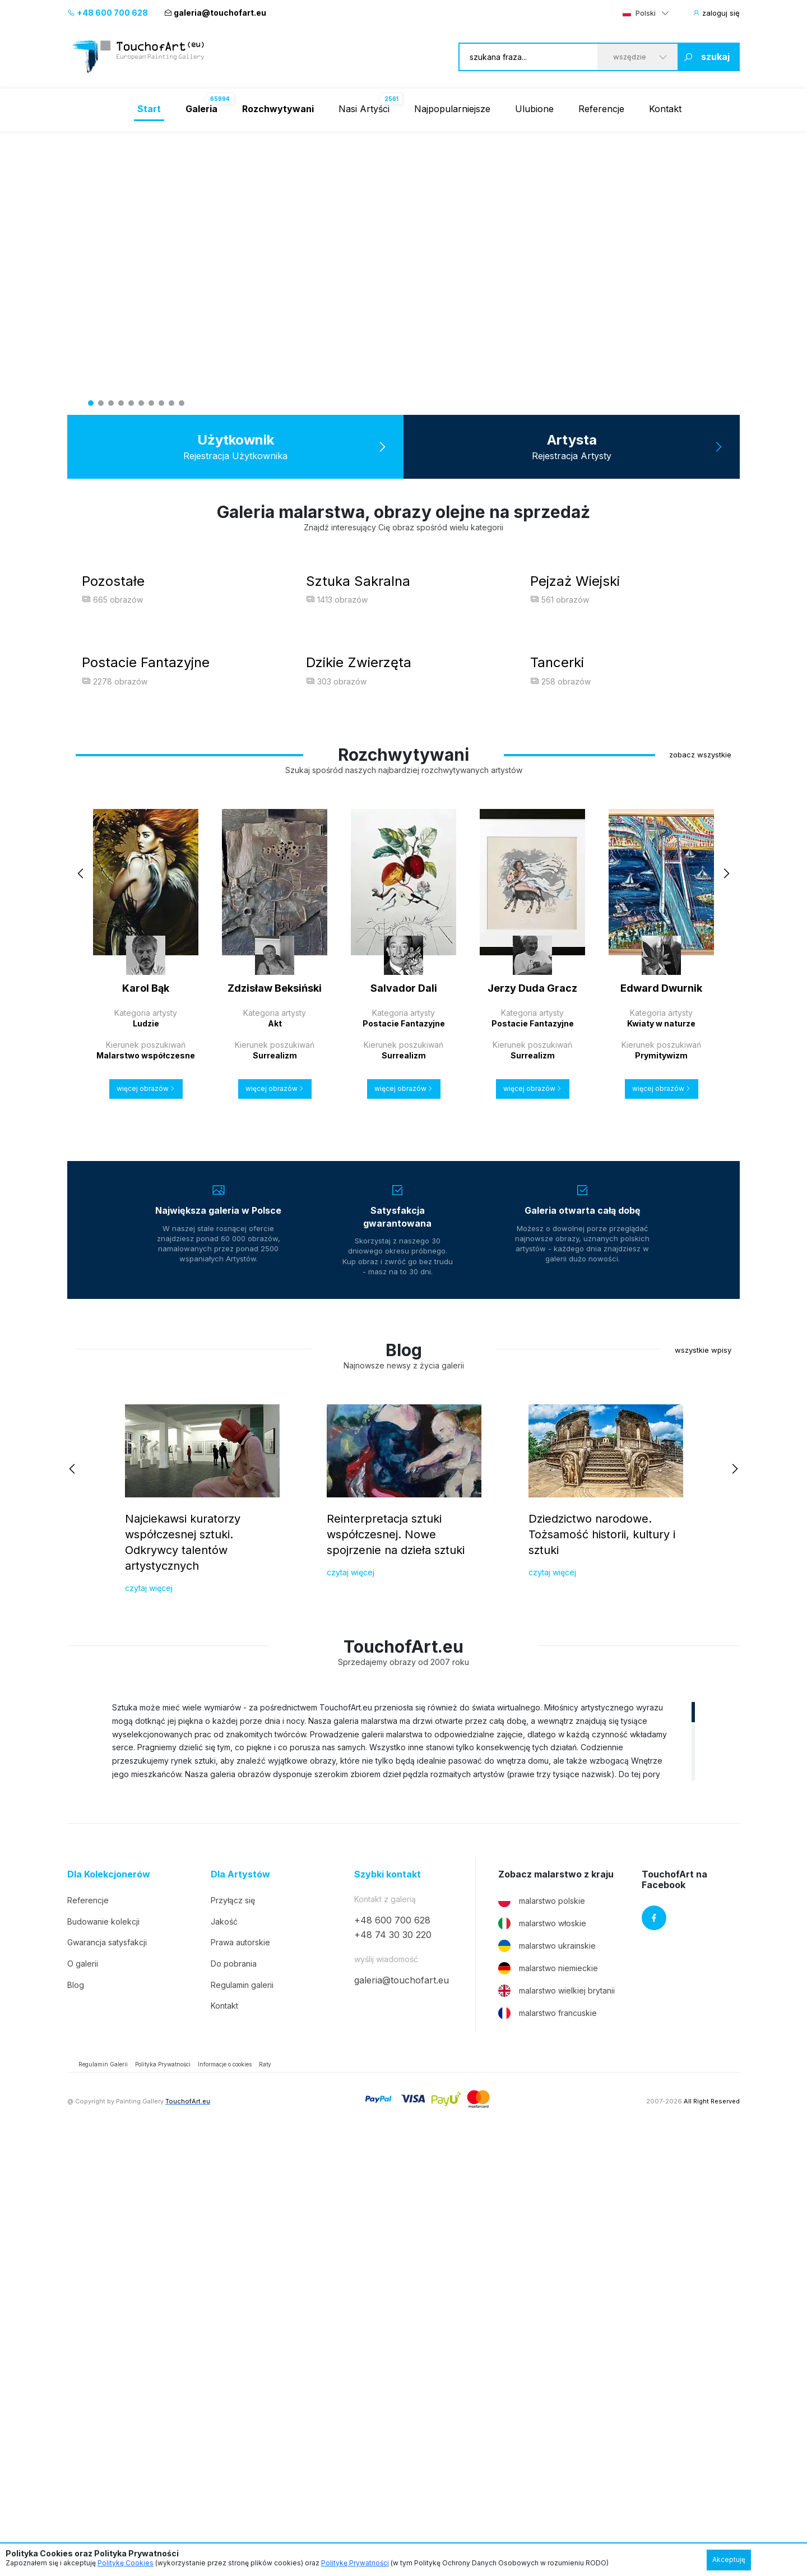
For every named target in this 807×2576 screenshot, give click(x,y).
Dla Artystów (240, 2309)
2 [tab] (101, 403)
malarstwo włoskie (542, 2359)
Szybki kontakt (387, 2309)
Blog (75, 2420)
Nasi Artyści (363, 108)
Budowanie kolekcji (103, 2356)
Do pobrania (234, 2398)
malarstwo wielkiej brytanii (556, 2426)
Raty (265, 2499)
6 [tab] (141, 403)
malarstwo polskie (541, 2336)
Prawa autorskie (240, 2378)
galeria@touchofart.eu (215, 12)
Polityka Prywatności (163, 2499)
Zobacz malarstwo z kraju (556, 2309)
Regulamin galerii (242, 2420)
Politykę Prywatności (355, 2563)
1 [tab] (91, 403)
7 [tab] (151, 403)
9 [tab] (171, 403)
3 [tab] (111, 403)
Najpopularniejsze (452, 108)
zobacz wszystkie (700, 1189)
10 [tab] (181, 403)
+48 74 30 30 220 (393, 2370)
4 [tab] (121, 403)
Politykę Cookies (126, 2563)
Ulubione (534, 108)
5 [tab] (131, 403)
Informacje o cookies (225, 2499)
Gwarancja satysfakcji (107, 2378)
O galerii (82, 2398)
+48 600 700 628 (107, 12)
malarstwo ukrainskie (547, 2381)
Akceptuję (728, 2559)
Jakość (224, 2356)
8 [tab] (161, 403)
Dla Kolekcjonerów (108, 2309)
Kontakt (665, 108)
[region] (403, 2176)
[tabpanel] (403, 273)
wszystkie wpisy (703, 1784)
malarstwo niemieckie (548, 2404)
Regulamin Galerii (103, 2499)
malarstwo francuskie (547, 2449)
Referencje (601, 108)
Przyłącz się (233, 2336)
